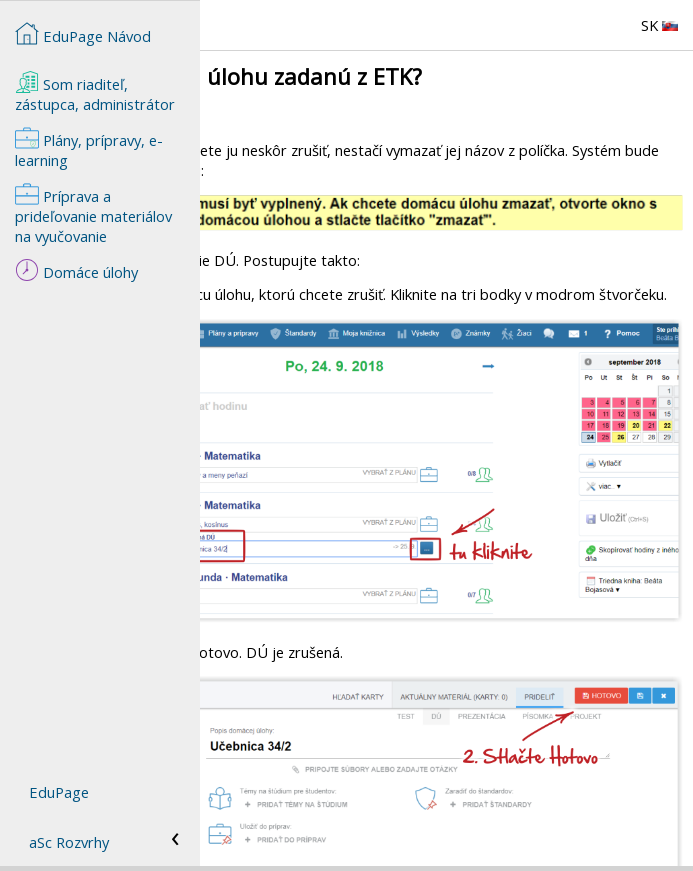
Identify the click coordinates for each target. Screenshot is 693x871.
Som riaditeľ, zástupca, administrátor (95, 92)
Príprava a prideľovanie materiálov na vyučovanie (93, 214)
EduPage (59, 792)
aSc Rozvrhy (69, 842)
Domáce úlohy (76, 270)
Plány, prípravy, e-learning (89, 148)
